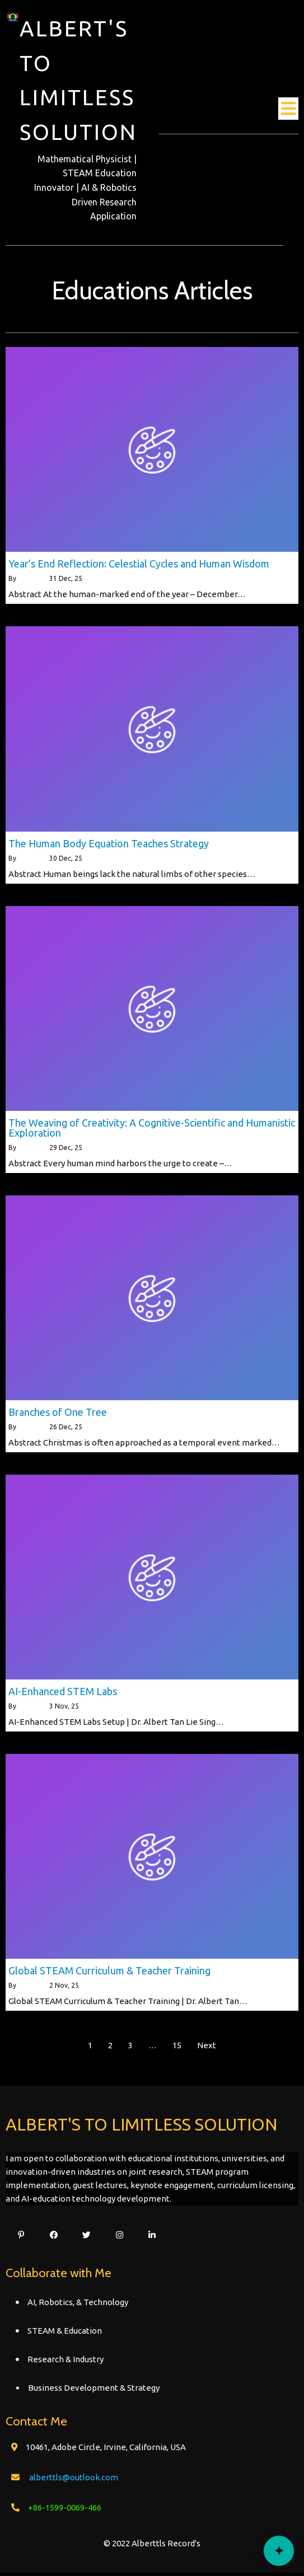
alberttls (31, 582)
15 (176, 2048)
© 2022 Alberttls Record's (152, 2546)
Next (206, 2048)
